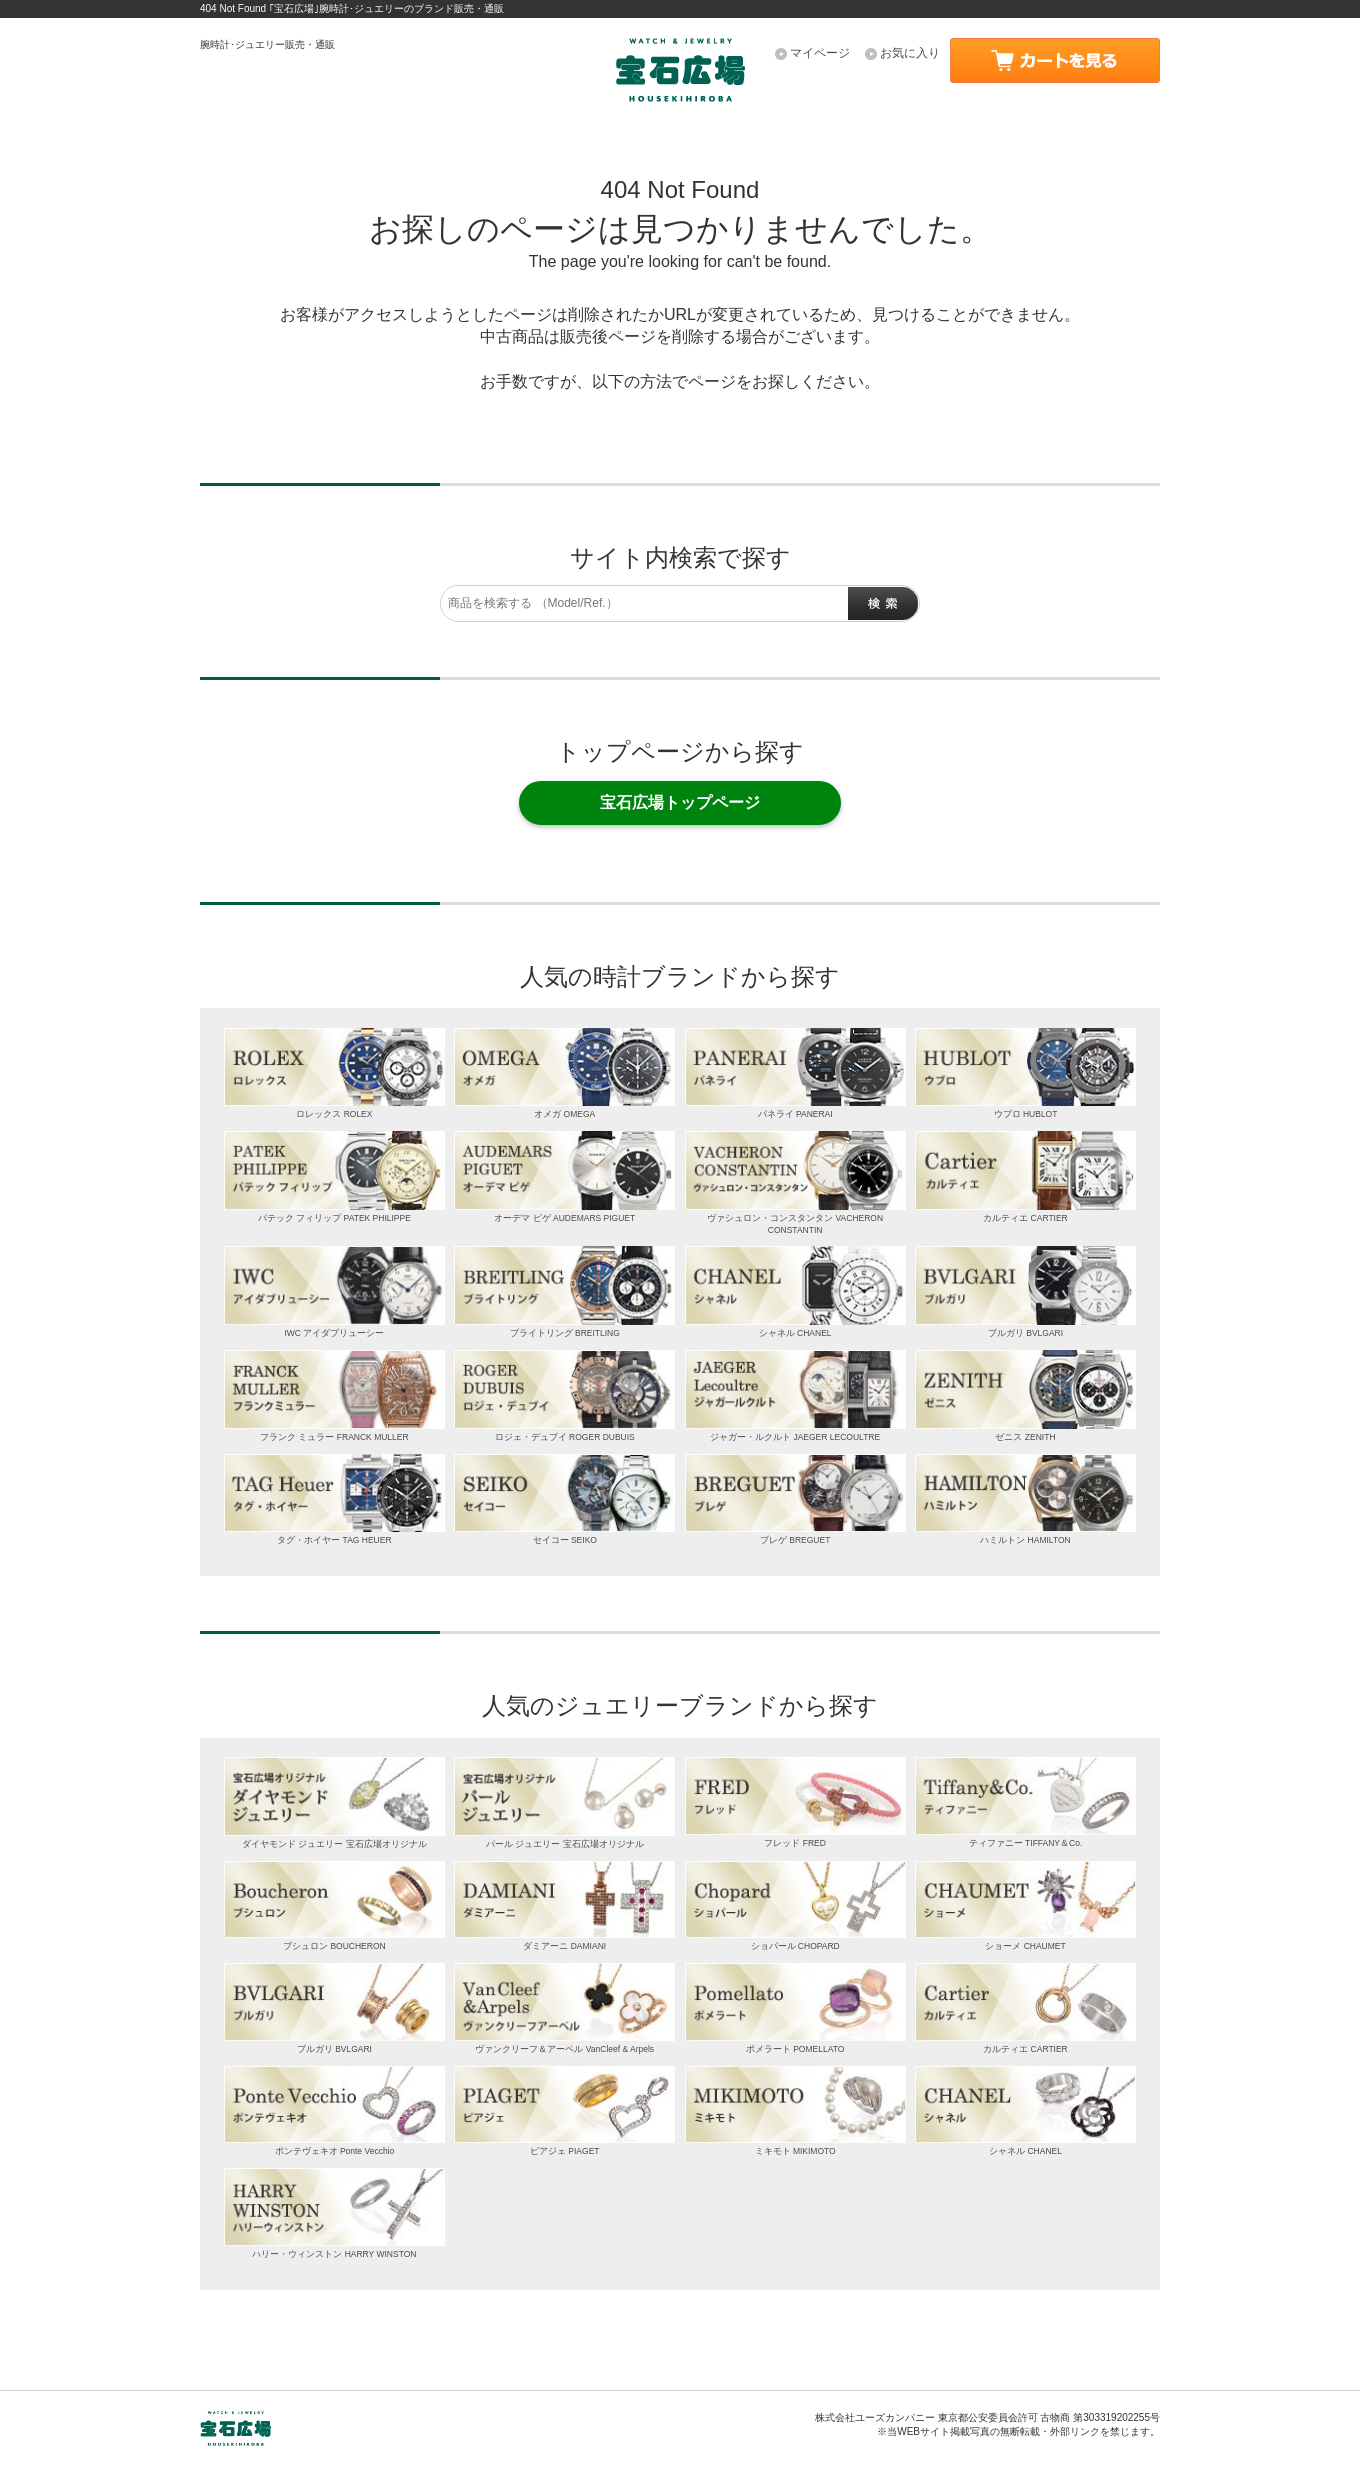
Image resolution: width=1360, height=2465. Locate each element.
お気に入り (910, 53)
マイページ (820, 53)
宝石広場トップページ (680, 802)
